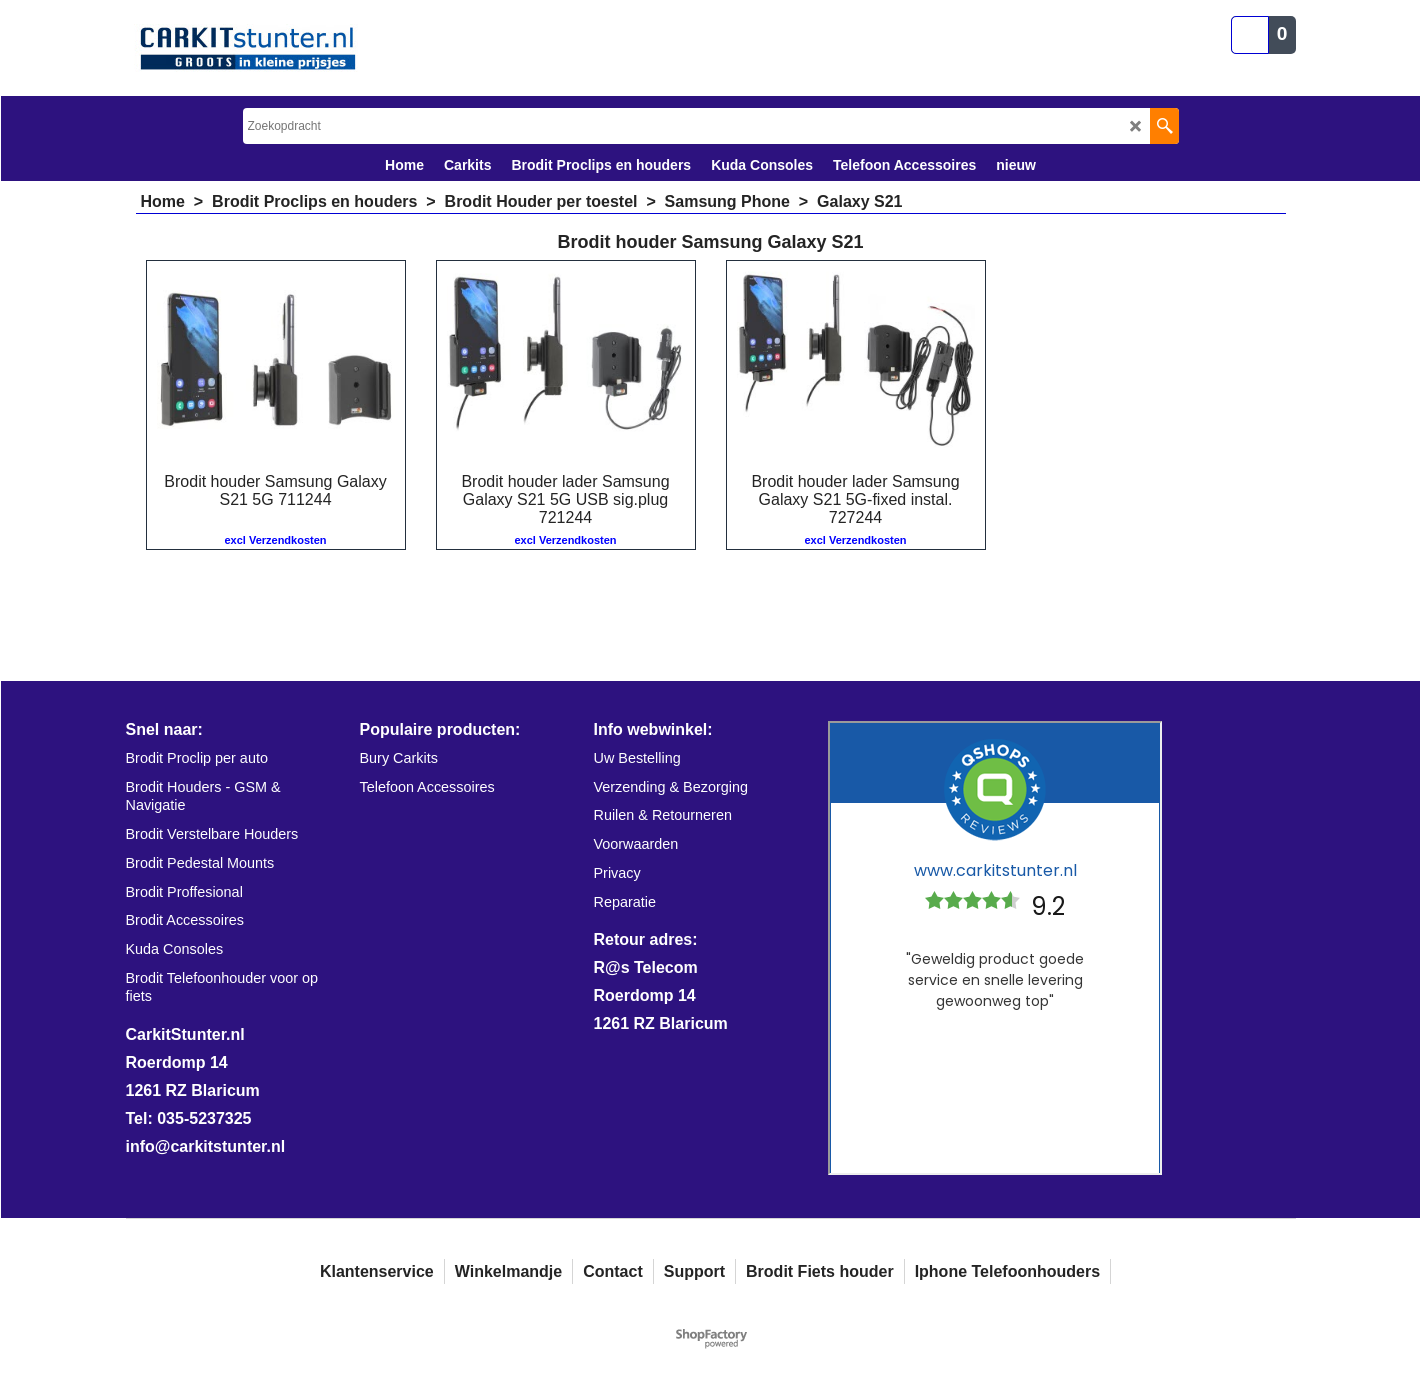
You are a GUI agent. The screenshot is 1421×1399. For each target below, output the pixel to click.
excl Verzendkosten (275, 540)
